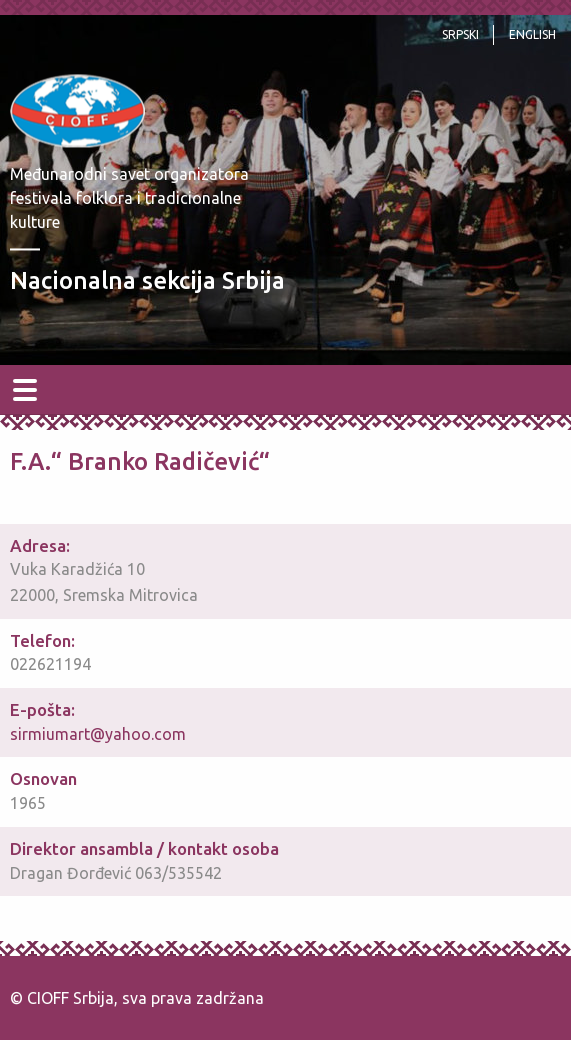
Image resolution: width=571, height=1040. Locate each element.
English (532, 34)
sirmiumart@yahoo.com (98, 734)
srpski (460, 34)
